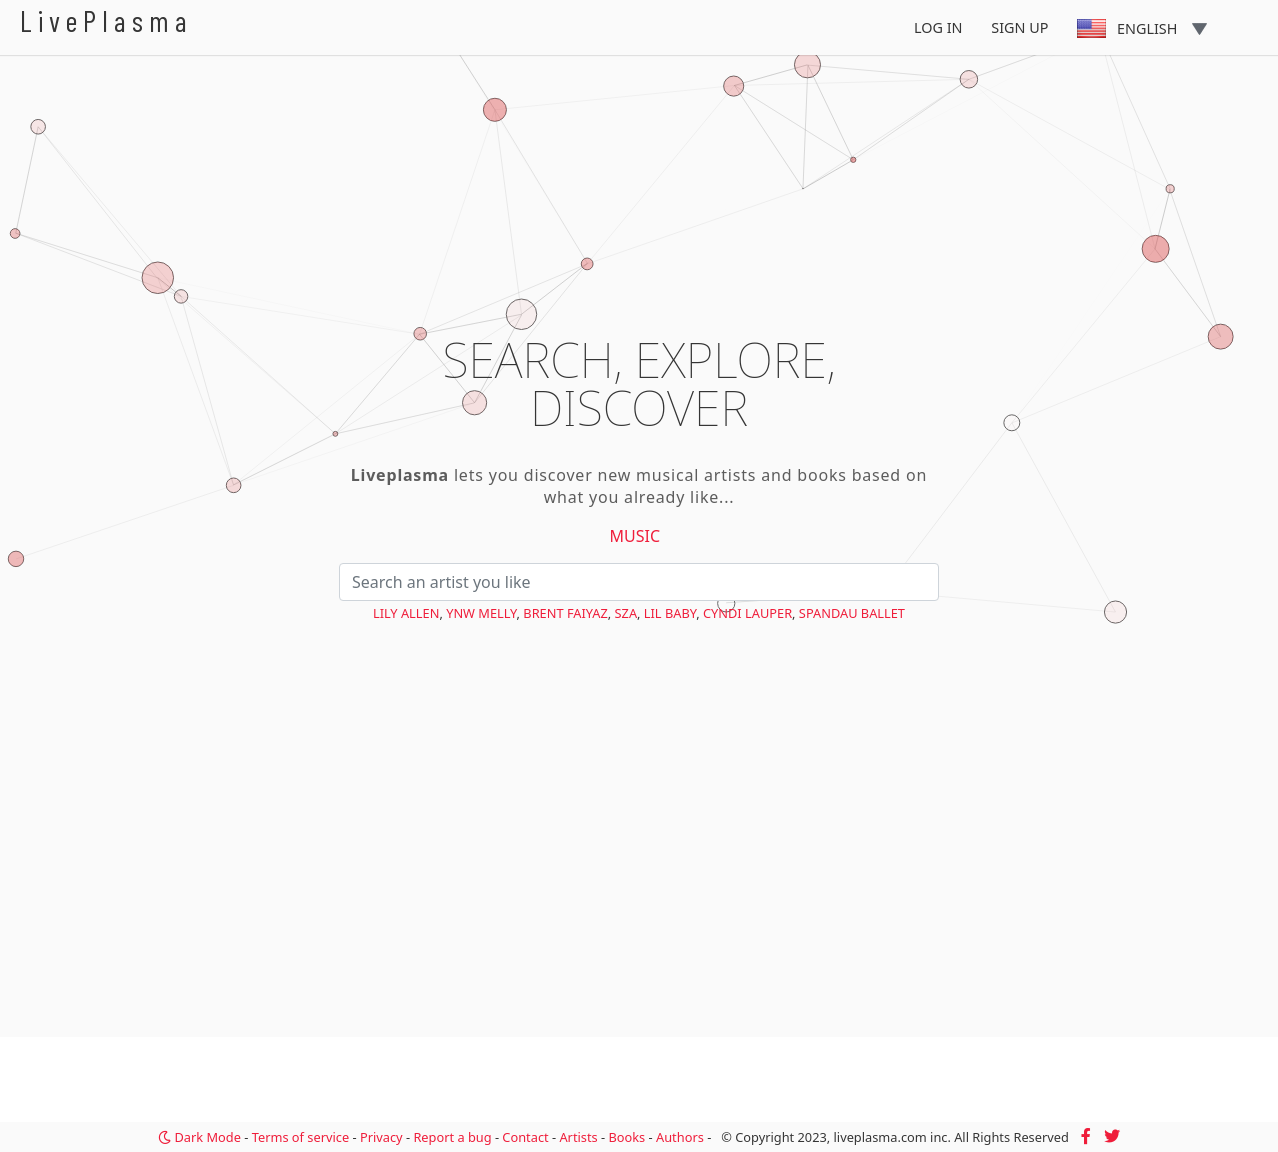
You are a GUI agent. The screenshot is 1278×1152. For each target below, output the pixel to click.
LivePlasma (106, 20)
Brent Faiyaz (565, 613)
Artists (578, 1137)
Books (626, 1137)
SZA (626, 613)
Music (635, 536)
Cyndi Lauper (747, 613)
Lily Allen (406, 613)
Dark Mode (199, 1137)
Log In (938, 27)
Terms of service (300, 1137)
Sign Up (1019, 27)
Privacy (381, 1137)
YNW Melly (481, 613)
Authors (680, 1137)
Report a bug (452, 1137)
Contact (525, 1137)
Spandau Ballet (852, 613)
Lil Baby (670, 613)
